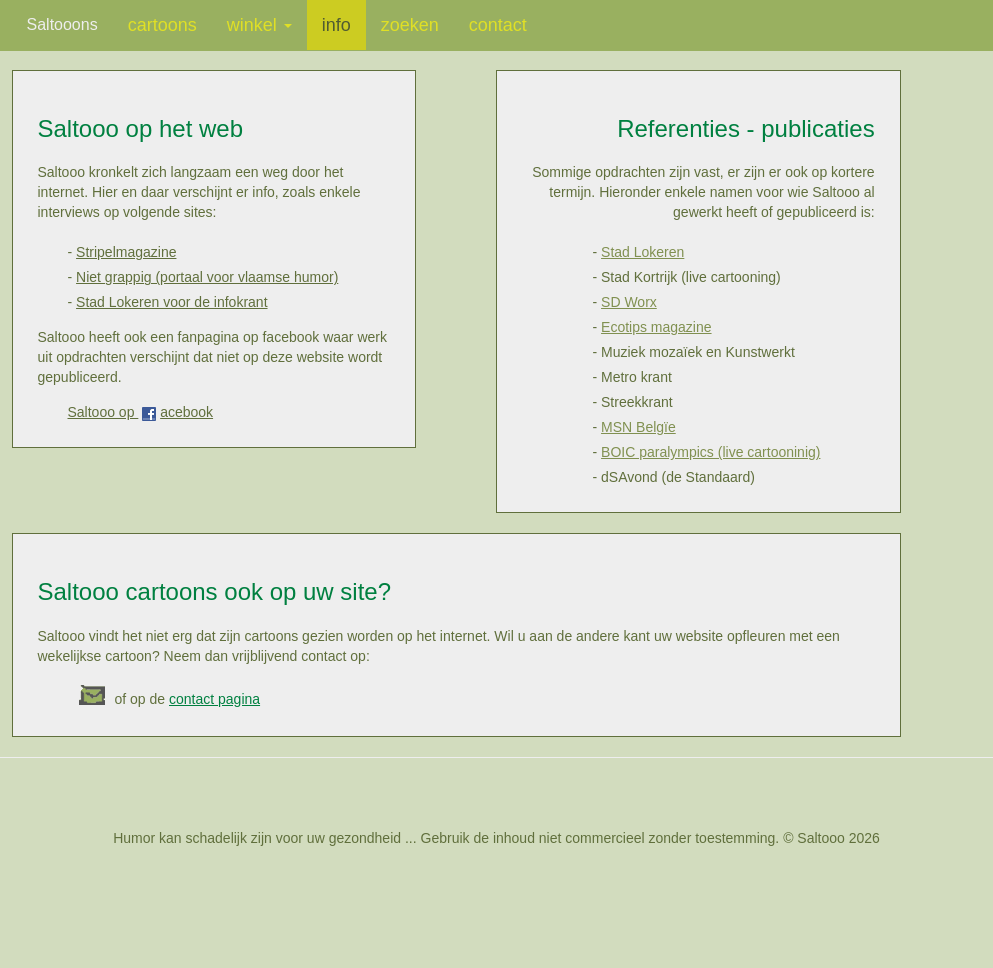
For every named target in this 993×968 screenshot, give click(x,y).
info (336, 25)
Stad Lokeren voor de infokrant (171, 302)
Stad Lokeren (642, 252)
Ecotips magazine (656, 327)
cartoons (162, 25)
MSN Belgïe (638, 427)
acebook (186, 412)
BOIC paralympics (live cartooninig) (710, 452)
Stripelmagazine (126, 252)
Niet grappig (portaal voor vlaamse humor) (207, 277)
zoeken (410, 25)
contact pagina (214, 699)
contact (498, 25)
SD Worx (629, 302)
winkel (259, 25)
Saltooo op (103, 412)
